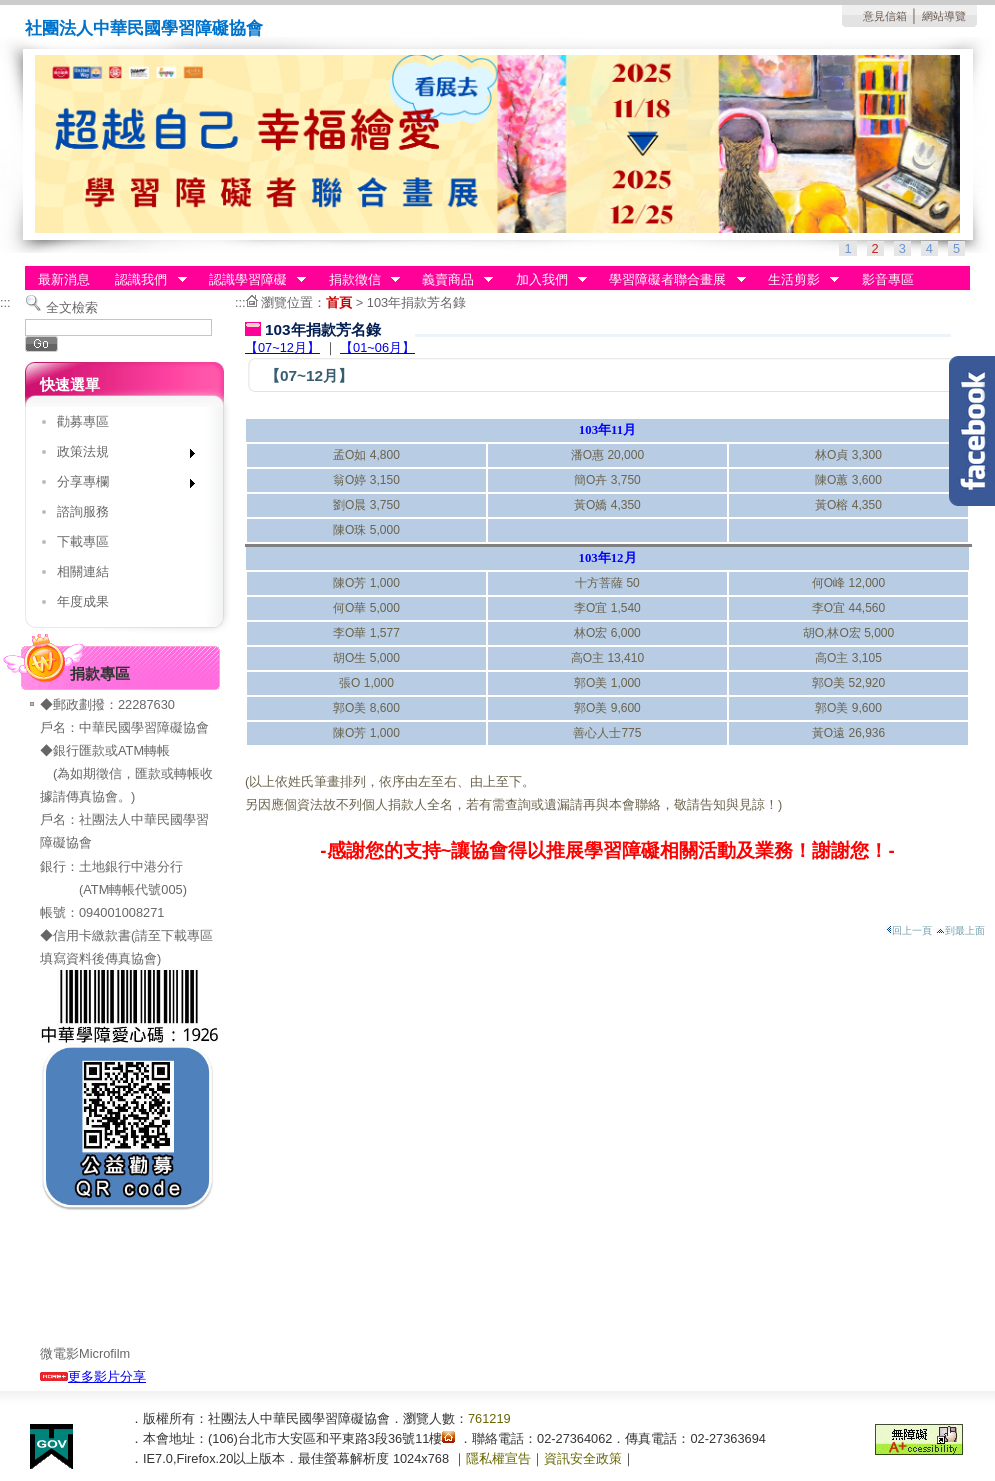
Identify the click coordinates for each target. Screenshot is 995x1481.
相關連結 (83, 571)
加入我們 (545, 280)
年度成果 (83, 601)
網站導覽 (944, 16)
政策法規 (119, 455)
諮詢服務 (83, 511)
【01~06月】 (377, 347)
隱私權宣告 (498, 1458)
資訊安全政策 (583, 1458)
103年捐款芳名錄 (416, 302)
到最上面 (960, 930)
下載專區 (83, 541)
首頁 (339, 302)
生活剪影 (797, 280)
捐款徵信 (358, 280)
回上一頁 (909, 930)
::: (5, 302)
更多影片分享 (93, 1376)
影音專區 (888, 279)
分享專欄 (119, 485)
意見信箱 (885, 16)
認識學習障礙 (251, 280)
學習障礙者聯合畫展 (671, 280)
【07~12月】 (282, 347)
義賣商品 (451, 280)
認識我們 (145, 280)
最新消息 (64, 279)
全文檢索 (72, 307)
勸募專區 (83, 421)
